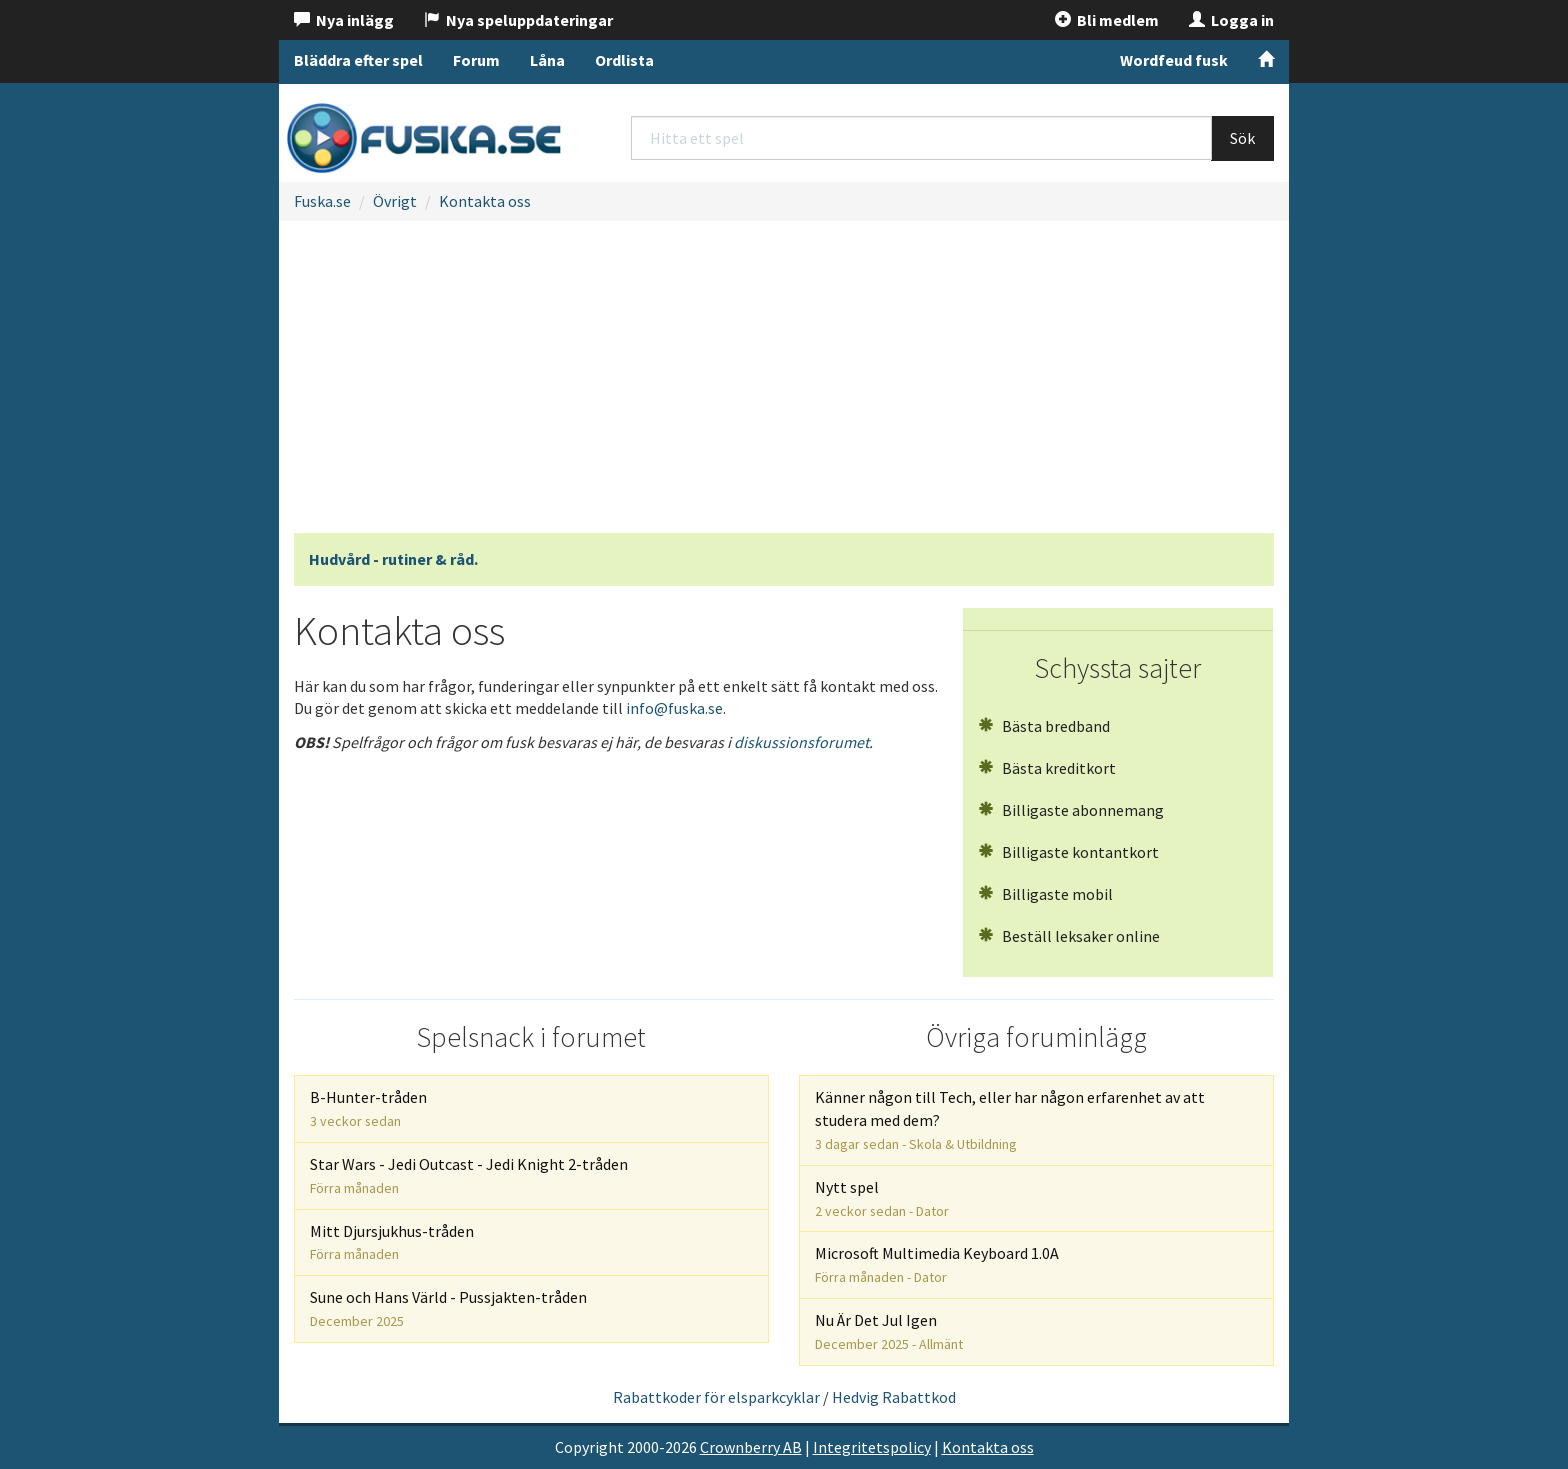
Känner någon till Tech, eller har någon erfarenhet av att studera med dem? (1010, 1120)
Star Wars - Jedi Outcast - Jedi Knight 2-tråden (469, 1175)
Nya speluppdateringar (518, 20)
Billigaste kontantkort (1068, 852)
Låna (547, 60)
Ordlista (624, 60)
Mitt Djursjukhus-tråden (392, 1242)
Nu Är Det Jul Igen (889, 1331)
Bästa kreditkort (1047, 768)
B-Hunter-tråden (368, 1108)
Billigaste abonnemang (1071, 810)
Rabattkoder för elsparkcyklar (716, 1397)
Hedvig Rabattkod (894, 1397)
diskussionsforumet (801, 742)
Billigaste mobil (1045, 894)
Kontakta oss (485, 201)
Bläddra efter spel (358, 60)
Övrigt (395, 201)
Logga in (1231, 20)
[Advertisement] (784, 383)
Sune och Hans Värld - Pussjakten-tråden (448, 1308)
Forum (476, 60)
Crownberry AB (751, 1447)
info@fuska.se (674, 708)
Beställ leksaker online (1069, 936)
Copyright (589, 1447)
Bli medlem (1107, 20)
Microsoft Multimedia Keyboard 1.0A (937, 1264)
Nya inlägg (344, 20)
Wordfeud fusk (1174, 60)
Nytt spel (882, 1198)
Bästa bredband (1044, 726)
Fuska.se (322, 201)
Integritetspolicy (872, 1447)
